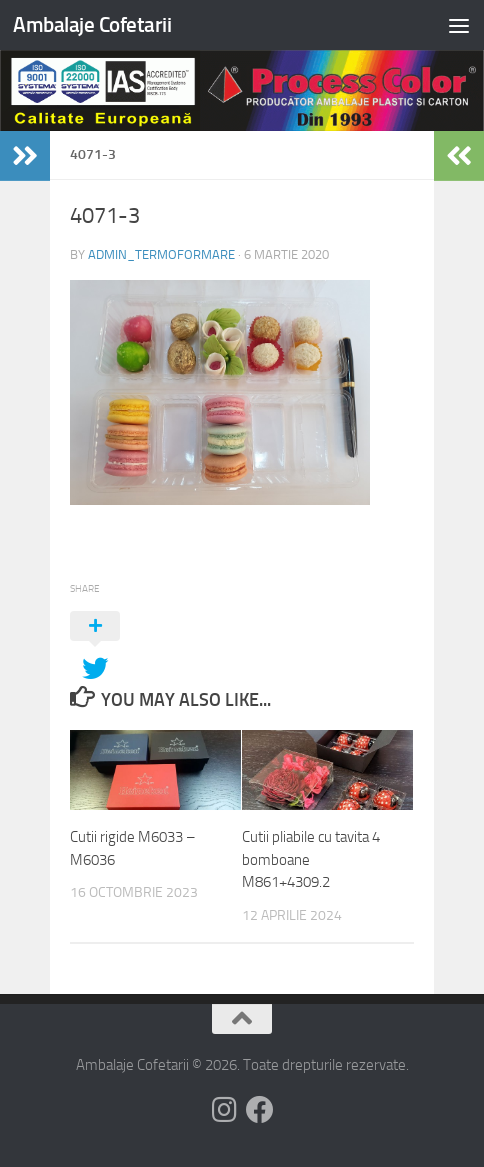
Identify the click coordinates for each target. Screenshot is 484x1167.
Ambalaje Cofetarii (92, 24)
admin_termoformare (161, 254)
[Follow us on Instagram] (224, 1110)
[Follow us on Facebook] (260, 1110)
